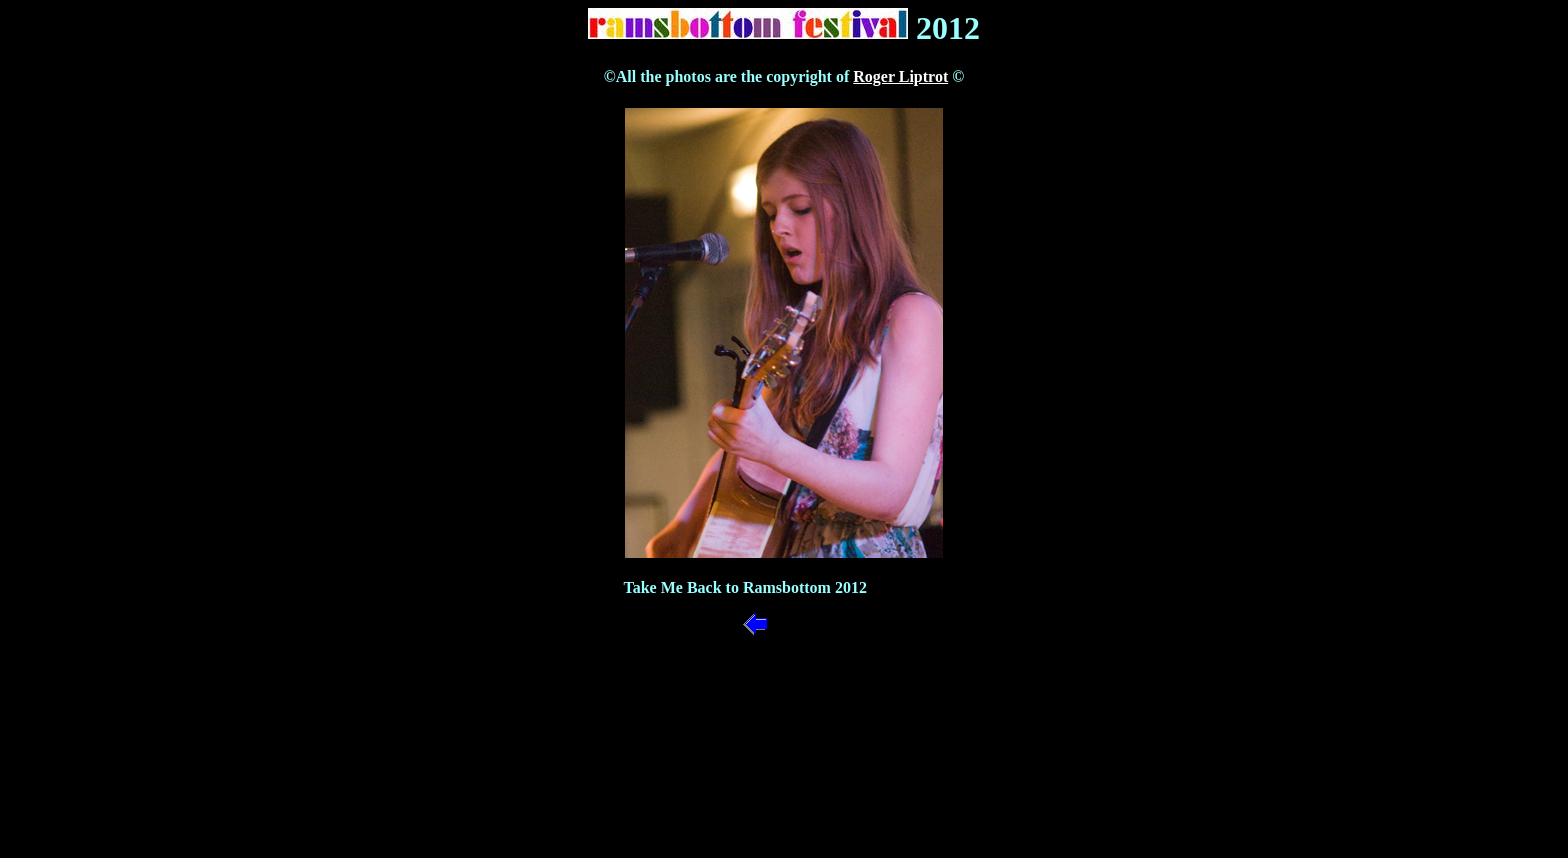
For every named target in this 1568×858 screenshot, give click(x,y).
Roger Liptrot (900, 76)
